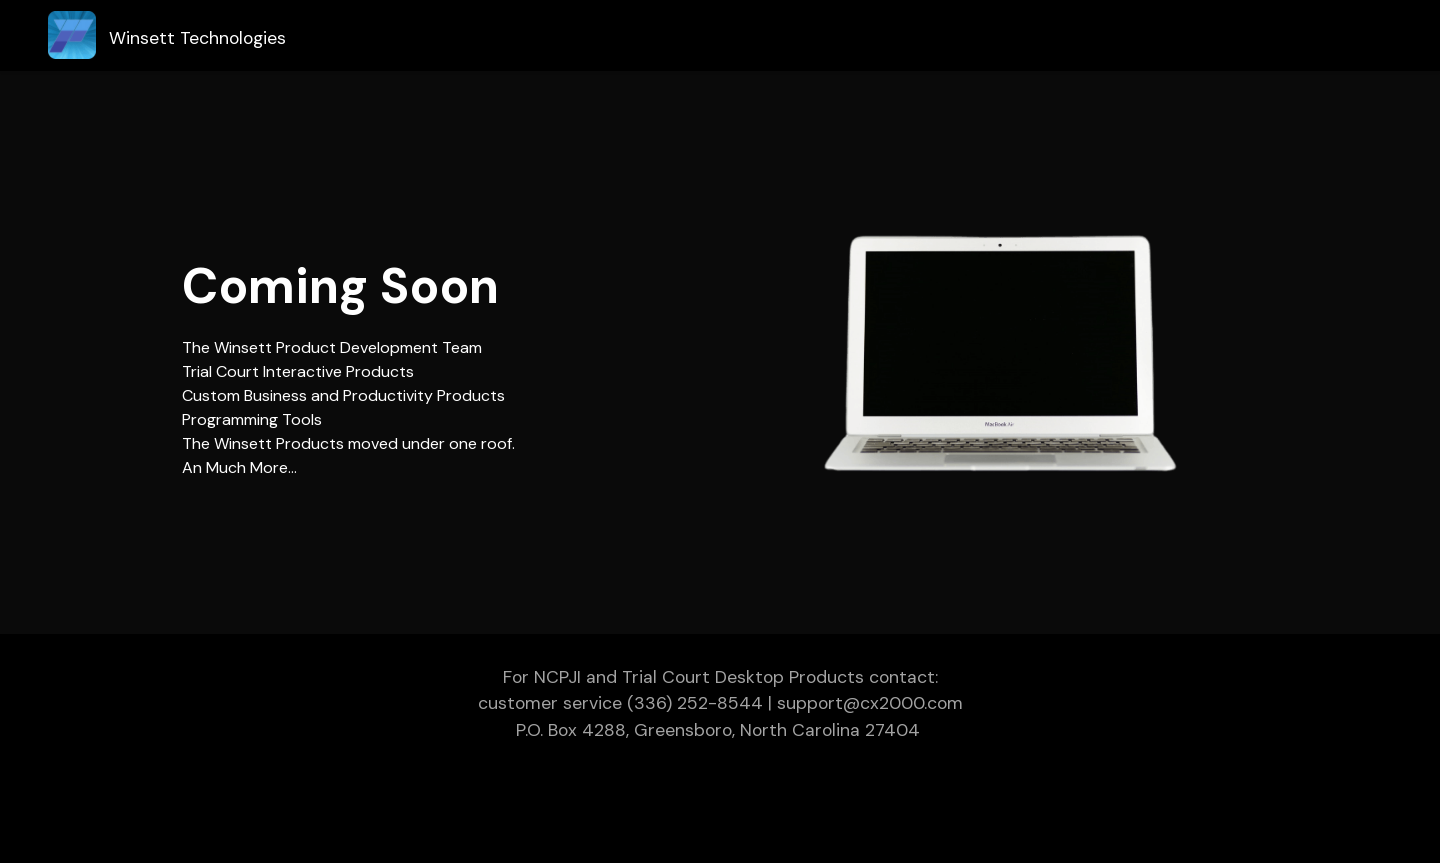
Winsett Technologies (197, 38)
